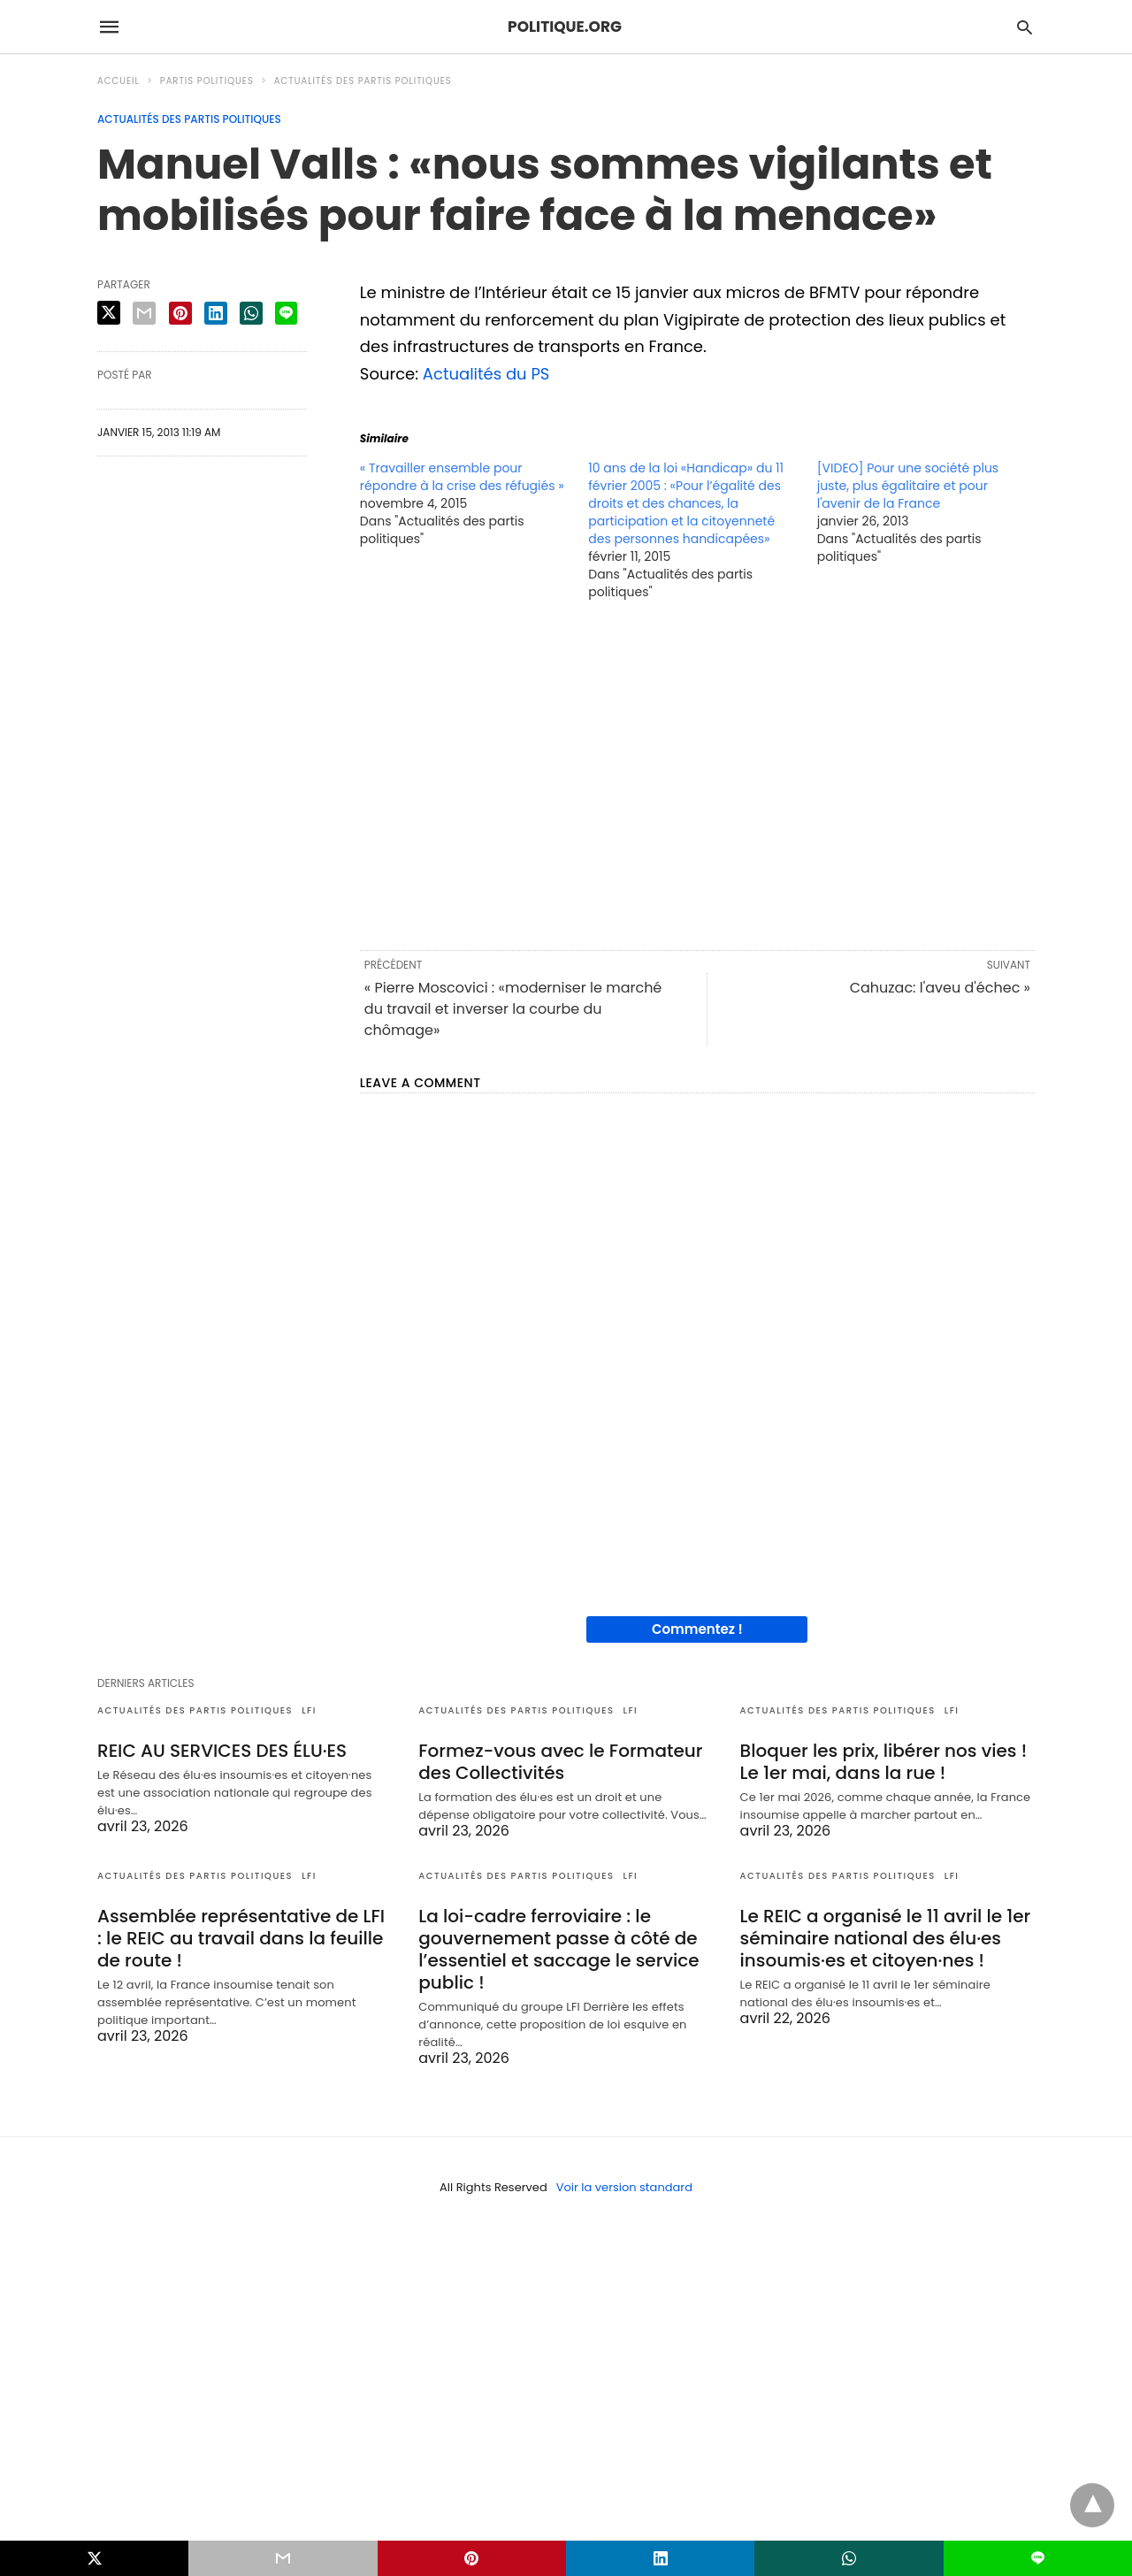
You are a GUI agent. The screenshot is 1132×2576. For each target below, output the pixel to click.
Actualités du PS (486, 374)
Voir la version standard (624, 2187)
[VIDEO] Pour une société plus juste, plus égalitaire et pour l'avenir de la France (907, 485)
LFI (309, 1710)
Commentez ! (697, 1629)
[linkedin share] (215, 313)
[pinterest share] (180, 313)
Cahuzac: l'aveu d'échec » (940, 988)
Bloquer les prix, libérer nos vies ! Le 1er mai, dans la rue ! (884, 1761)
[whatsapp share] (251, 313)
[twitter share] (108, 313)
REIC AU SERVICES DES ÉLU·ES (222, 1750)
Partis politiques (207, 81)
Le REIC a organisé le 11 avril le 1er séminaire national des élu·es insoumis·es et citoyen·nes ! (885, 1938)
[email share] (144, 313)
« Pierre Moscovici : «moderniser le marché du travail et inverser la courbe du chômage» (513, 1009)
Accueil (118, 81)
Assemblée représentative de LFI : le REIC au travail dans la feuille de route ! (241, 1938)
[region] (697, 774)
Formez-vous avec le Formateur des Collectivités (560, 1761)
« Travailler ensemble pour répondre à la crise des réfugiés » (462, 476)
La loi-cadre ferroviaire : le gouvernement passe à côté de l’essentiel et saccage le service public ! (558, 1949)
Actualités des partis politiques (363, 81)
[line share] (286, 313)
